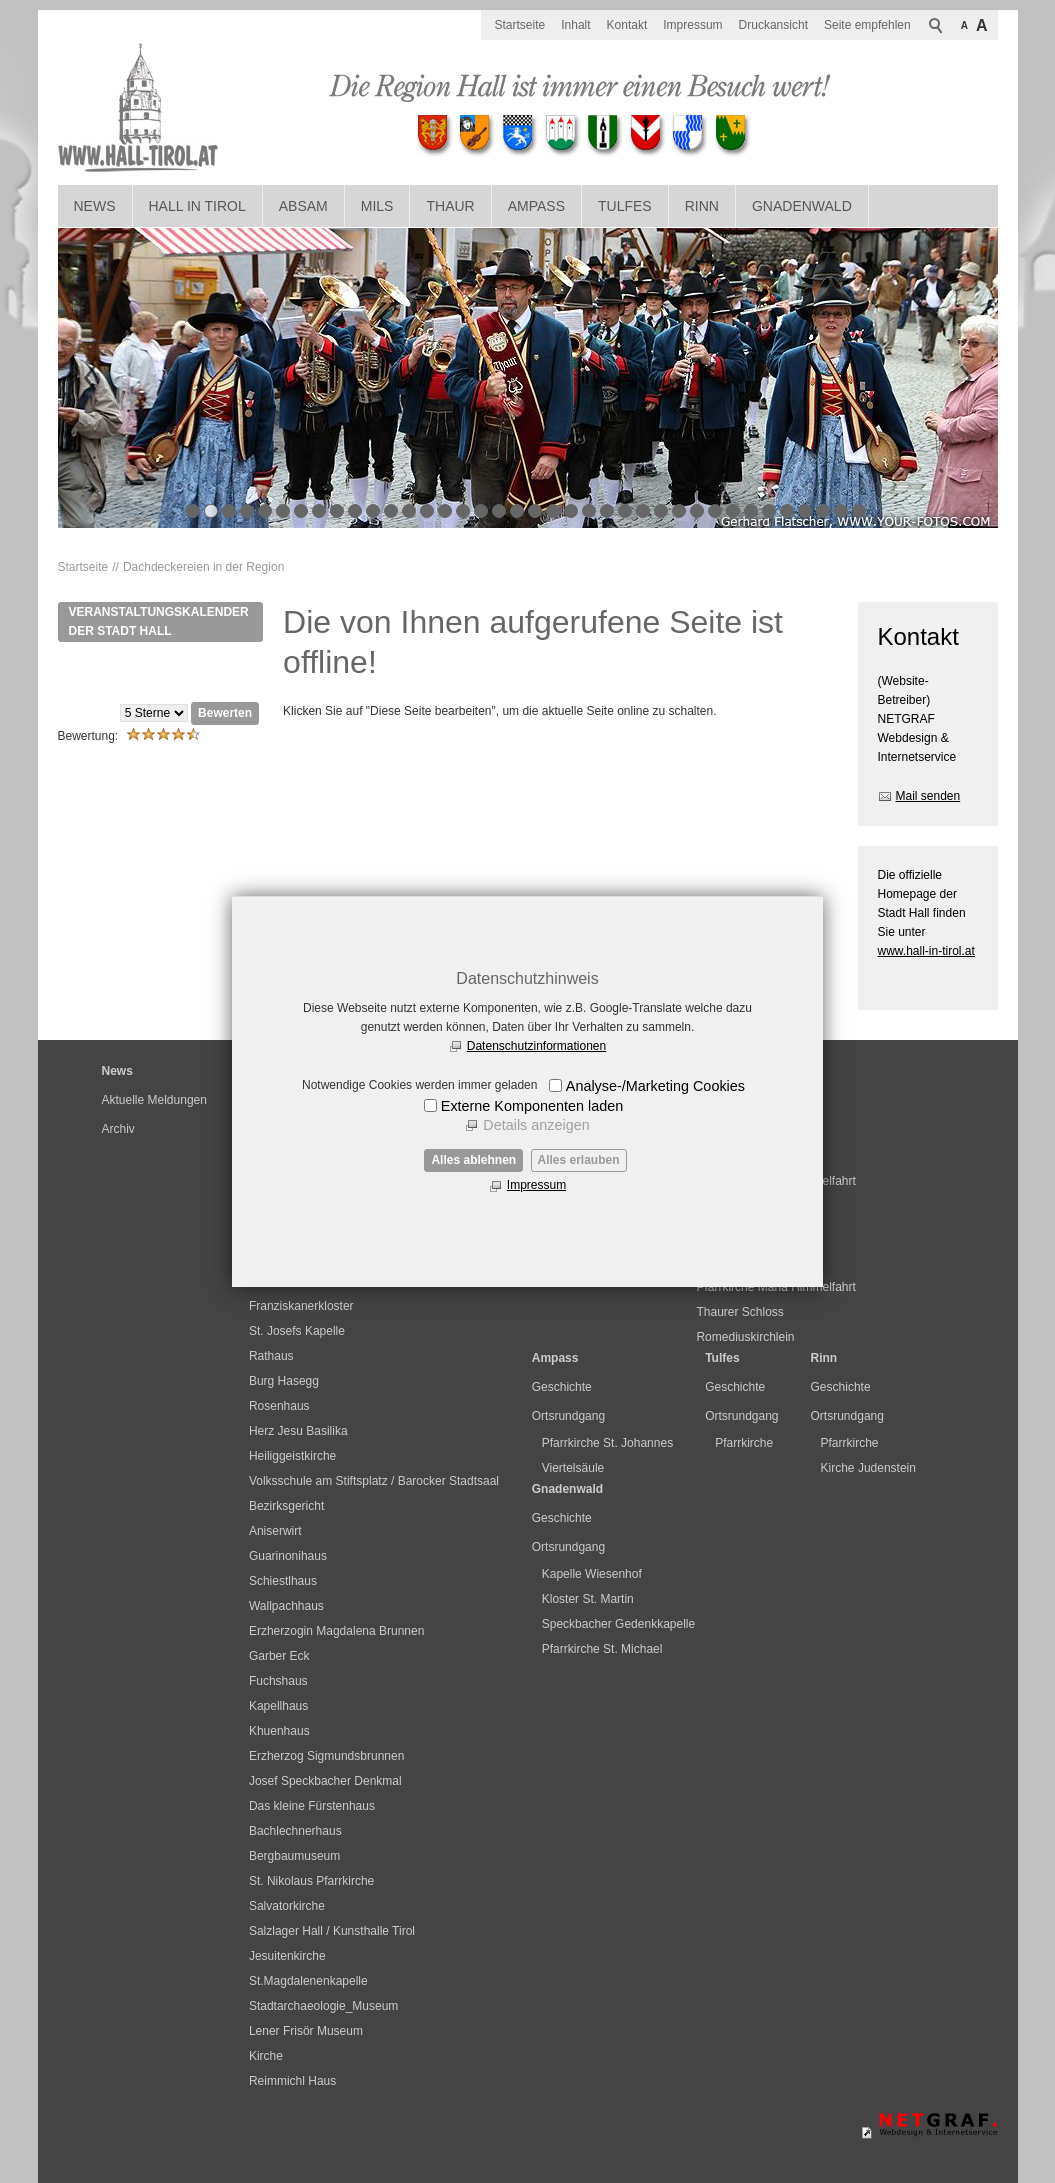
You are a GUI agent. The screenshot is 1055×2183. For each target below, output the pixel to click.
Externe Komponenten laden (532, 1106)
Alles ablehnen (473, 1160)
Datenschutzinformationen (536, 1046)
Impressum (536, 1185)
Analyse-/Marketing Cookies (655, 1086)
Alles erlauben (579, 1160)
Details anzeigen (536, 1125)
